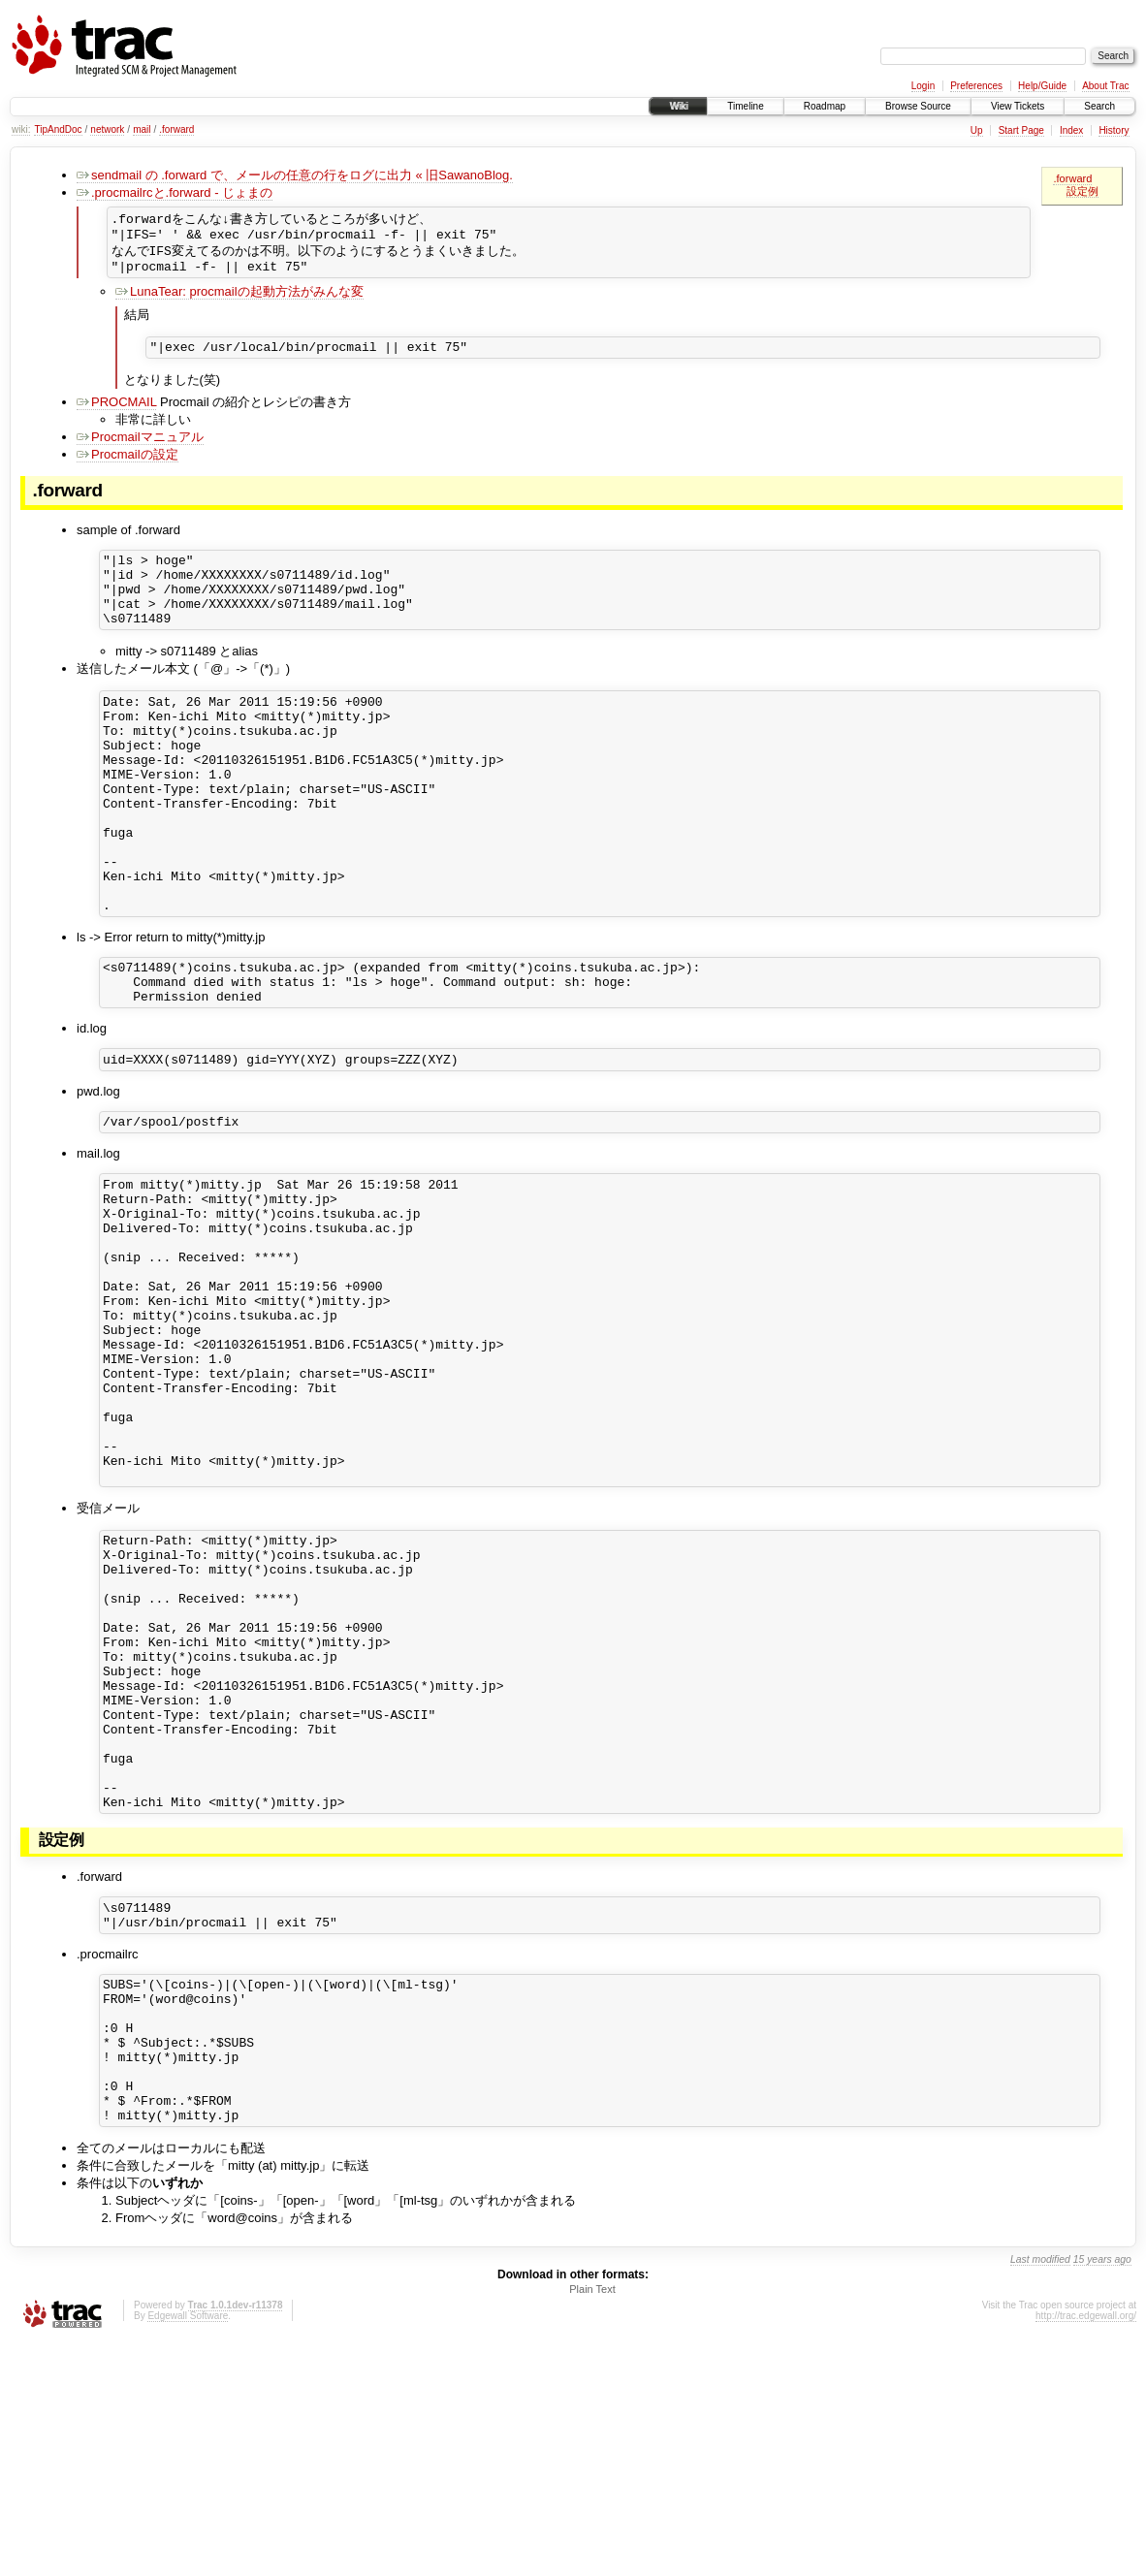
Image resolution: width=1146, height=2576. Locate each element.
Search (1099, 106)
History (1113, 130)
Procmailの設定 (127, 465)
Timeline (745, 106)
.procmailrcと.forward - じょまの (174, 192)
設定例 (1082, 191)
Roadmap (824, 106)
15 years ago (1102, 2494)
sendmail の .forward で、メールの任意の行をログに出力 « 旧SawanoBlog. (295, 175)
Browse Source (918, 106)
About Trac (1105, 85)
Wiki (678, 106)
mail (141, 129)
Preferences (976, 85)
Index (1071, 130)
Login (923, 85)
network (107, 129)
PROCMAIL (116, 412)
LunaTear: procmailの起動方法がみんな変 (239, 299)
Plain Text (592, 2523)
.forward (176, 129)
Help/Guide (1042, 85)
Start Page (1021, 130)
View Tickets (1017, 106)
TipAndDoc (57, 129)
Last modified (1040, 2494)
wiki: (21, 129)
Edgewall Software (187, 2550)
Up (977, 130)
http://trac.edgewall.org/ (1085, 2550)
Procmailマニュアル (140, 447)
